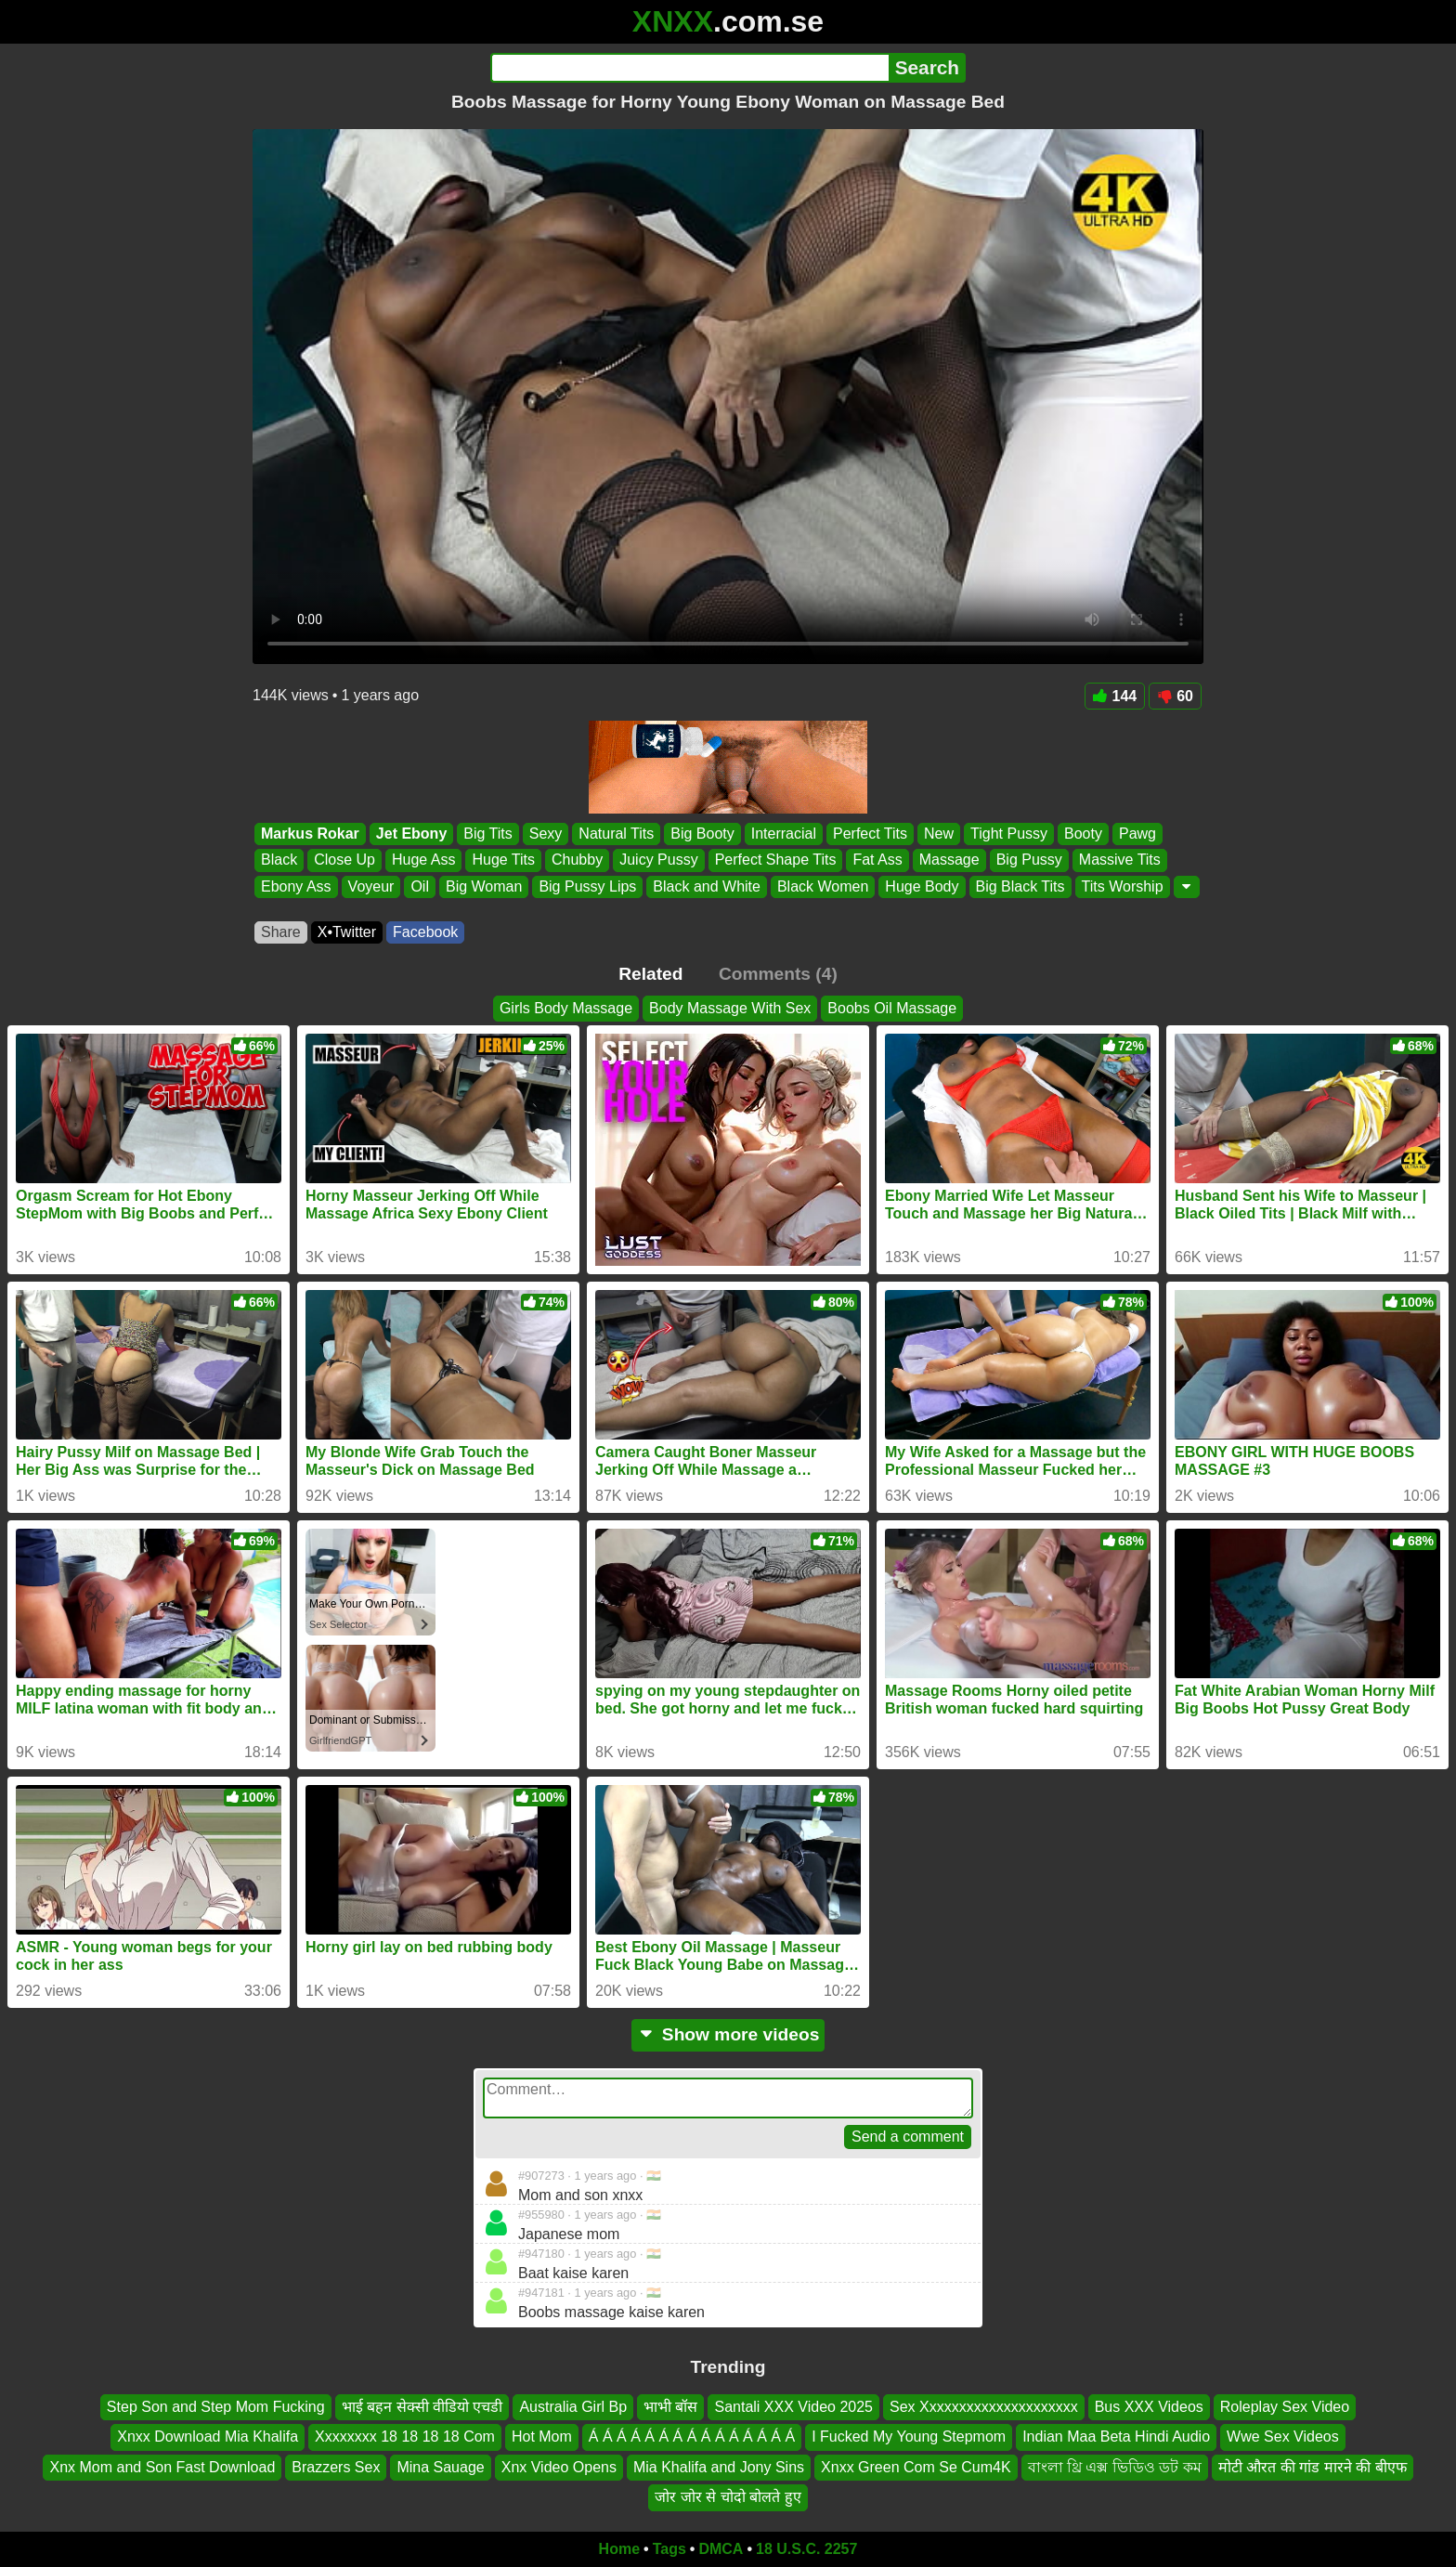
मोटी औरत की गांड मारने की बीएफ (1312, 2466)
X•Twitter (347, 932)
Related (650, 974)
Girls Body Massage (566, 1008)
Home (619, 2549)
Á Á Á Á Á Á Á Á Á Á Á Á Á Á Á (692, 2436)
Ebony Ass (296, 886)
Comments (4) (778, 974)
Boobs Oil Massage (891, 1008)
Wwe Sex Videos (1283, 2436)
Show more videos (728, 2034)
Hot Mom (542, 2436)
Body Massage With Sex (730, 1008)
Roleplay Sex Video (1284, 2407)
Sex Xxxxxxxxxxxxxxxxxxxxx (984, 2407)
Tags (669, 2549)
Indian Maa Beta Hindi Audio (1116, 2436)
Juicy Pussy (658, 860)
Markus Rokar (310, 833)
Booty (1083, 833)
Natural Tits (616, 833)
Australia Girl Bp (573, 2407)
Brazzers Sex (336, 2466)
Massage (949, 860)
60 (1175, 696)
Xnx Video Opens (559, 2466)
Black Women (822, 886)
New (939, 833)
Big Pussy (1029, 860)
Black (279, 860)
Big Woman (484, 886)
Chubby (577, 860)
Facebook (425, 932)
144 (1115, 696)
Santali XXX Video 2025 (793, 2407)
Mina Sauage (440, 2466)
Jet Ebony (411, 833)
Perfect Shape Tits (776, 860)
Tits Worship (1123, 886)
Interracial (783, 833)
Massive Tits (1120, 860)
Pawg (1137, 833)
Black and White (706, 886)
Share (281, 932)
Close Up (344, 860)
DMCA (720, 2549)
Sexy (546, 833)
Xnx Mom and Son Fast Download (162, 2466)
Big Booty (702, 833)
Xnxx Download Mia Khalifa (207, 2436)
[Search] (689, 68)
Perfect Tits (870, 833)
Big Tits (487, 833)
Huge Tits (503, 860)
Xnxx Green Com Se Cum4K (916, 2466)
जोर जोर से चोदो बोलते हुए (727, 2497)
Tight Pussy (1008, 833)
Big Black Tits (1020, 886)
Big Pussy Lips (587, 886)
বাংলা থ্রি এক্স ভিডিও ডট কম (1115, 2466)
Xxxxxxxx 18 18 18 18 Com (405, 2436)
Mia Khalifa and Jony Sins (718, 2466)
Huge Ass (423, 860)
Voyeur (371, 886)
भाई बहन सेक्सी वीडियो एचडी (422, 2407)
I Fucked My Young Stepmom (909, 2436)
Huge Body (921, 886)
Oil (419, 886)
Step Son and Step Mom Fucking (216, 2407)
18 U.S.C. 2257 (806, 2549)
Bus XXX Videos (1149, 2407)
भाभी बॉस (670, 2407)
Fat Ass (877, 860)
